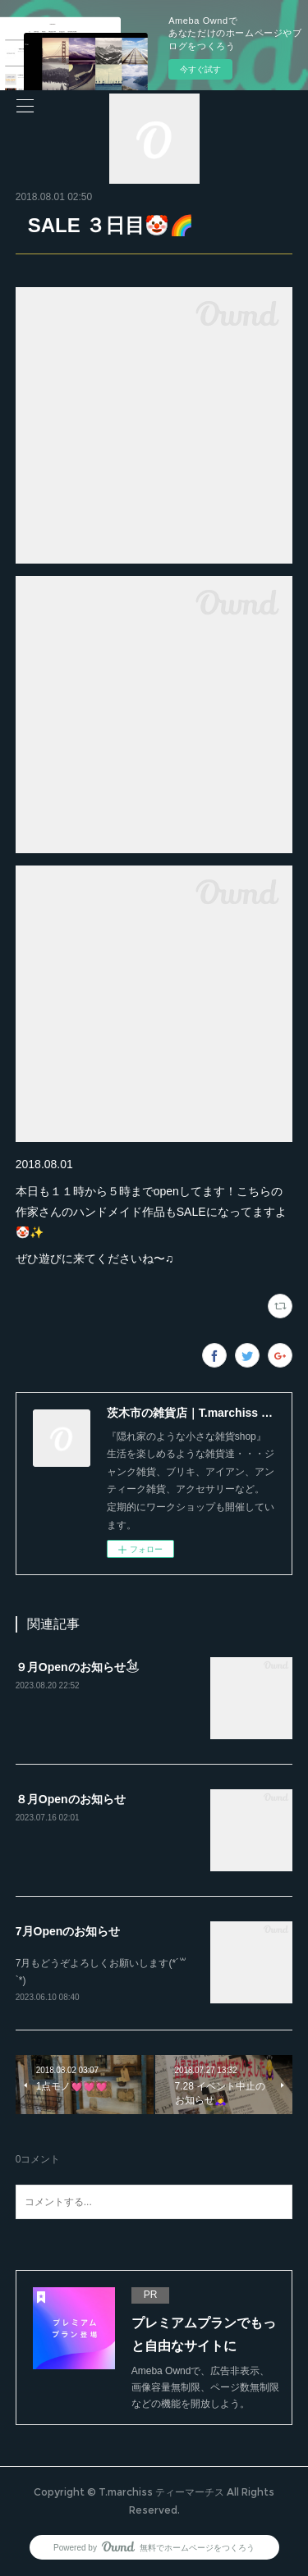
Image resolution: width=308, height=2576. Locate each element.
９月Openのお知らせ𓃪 (77, 1667)
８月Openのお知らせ (71, 1799)
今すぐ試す (200, 69)
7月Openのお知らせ (68, 1931)
